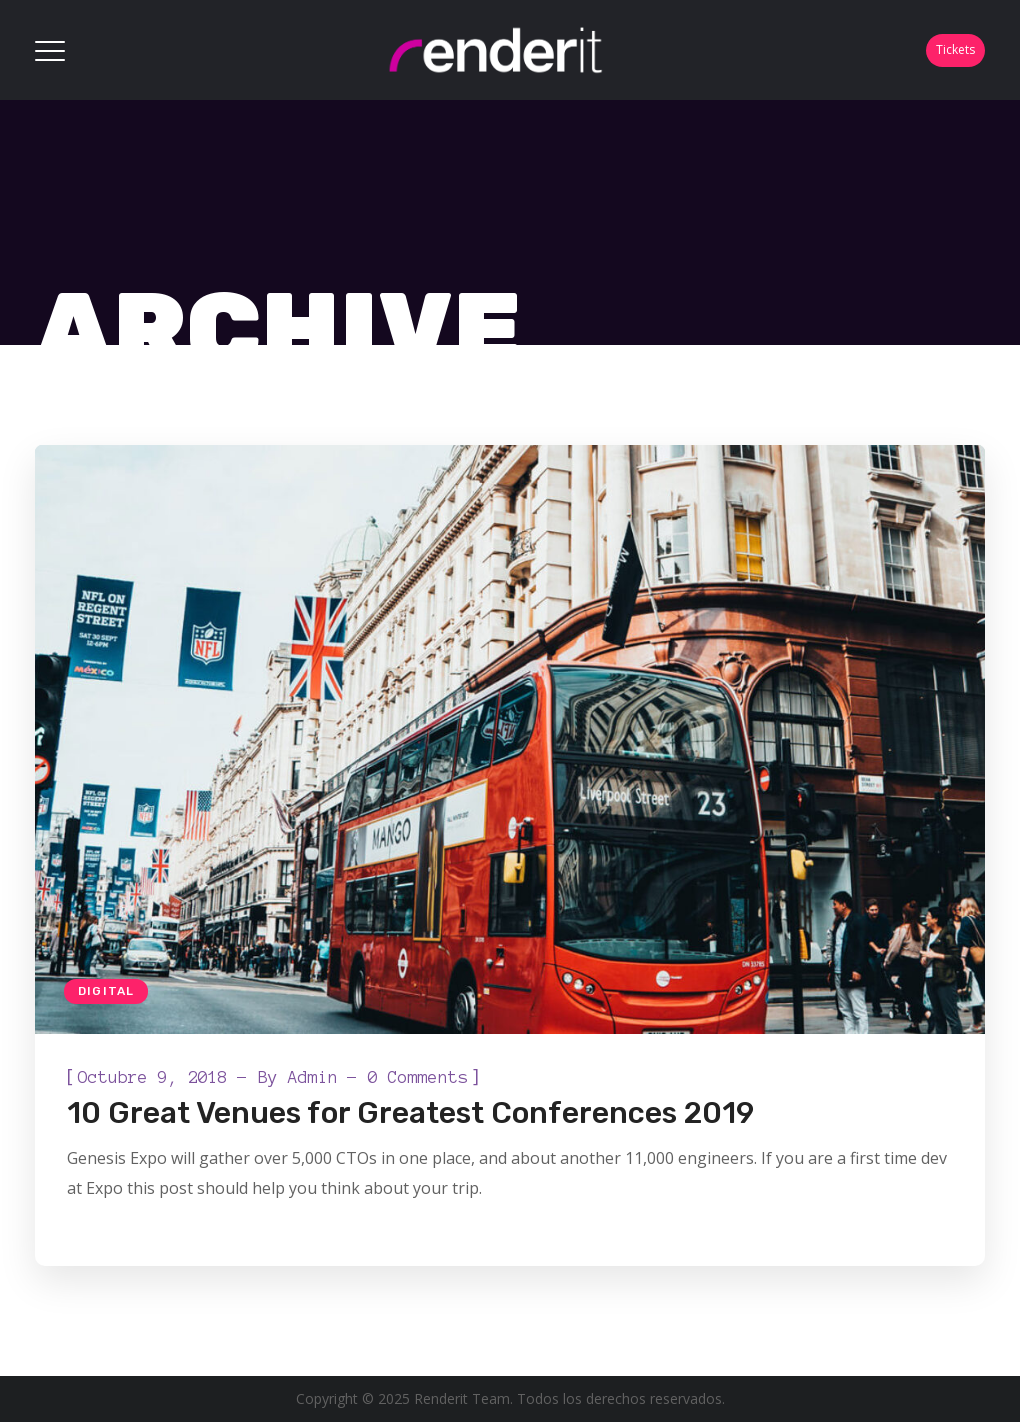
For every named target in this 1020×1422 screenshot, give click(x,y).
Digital (106, 991)
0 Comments (418, 1077)
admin (313, 1077)
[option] (510, 739)
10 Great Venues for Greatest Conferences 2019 (410, 1113)
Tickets (955, 49)
